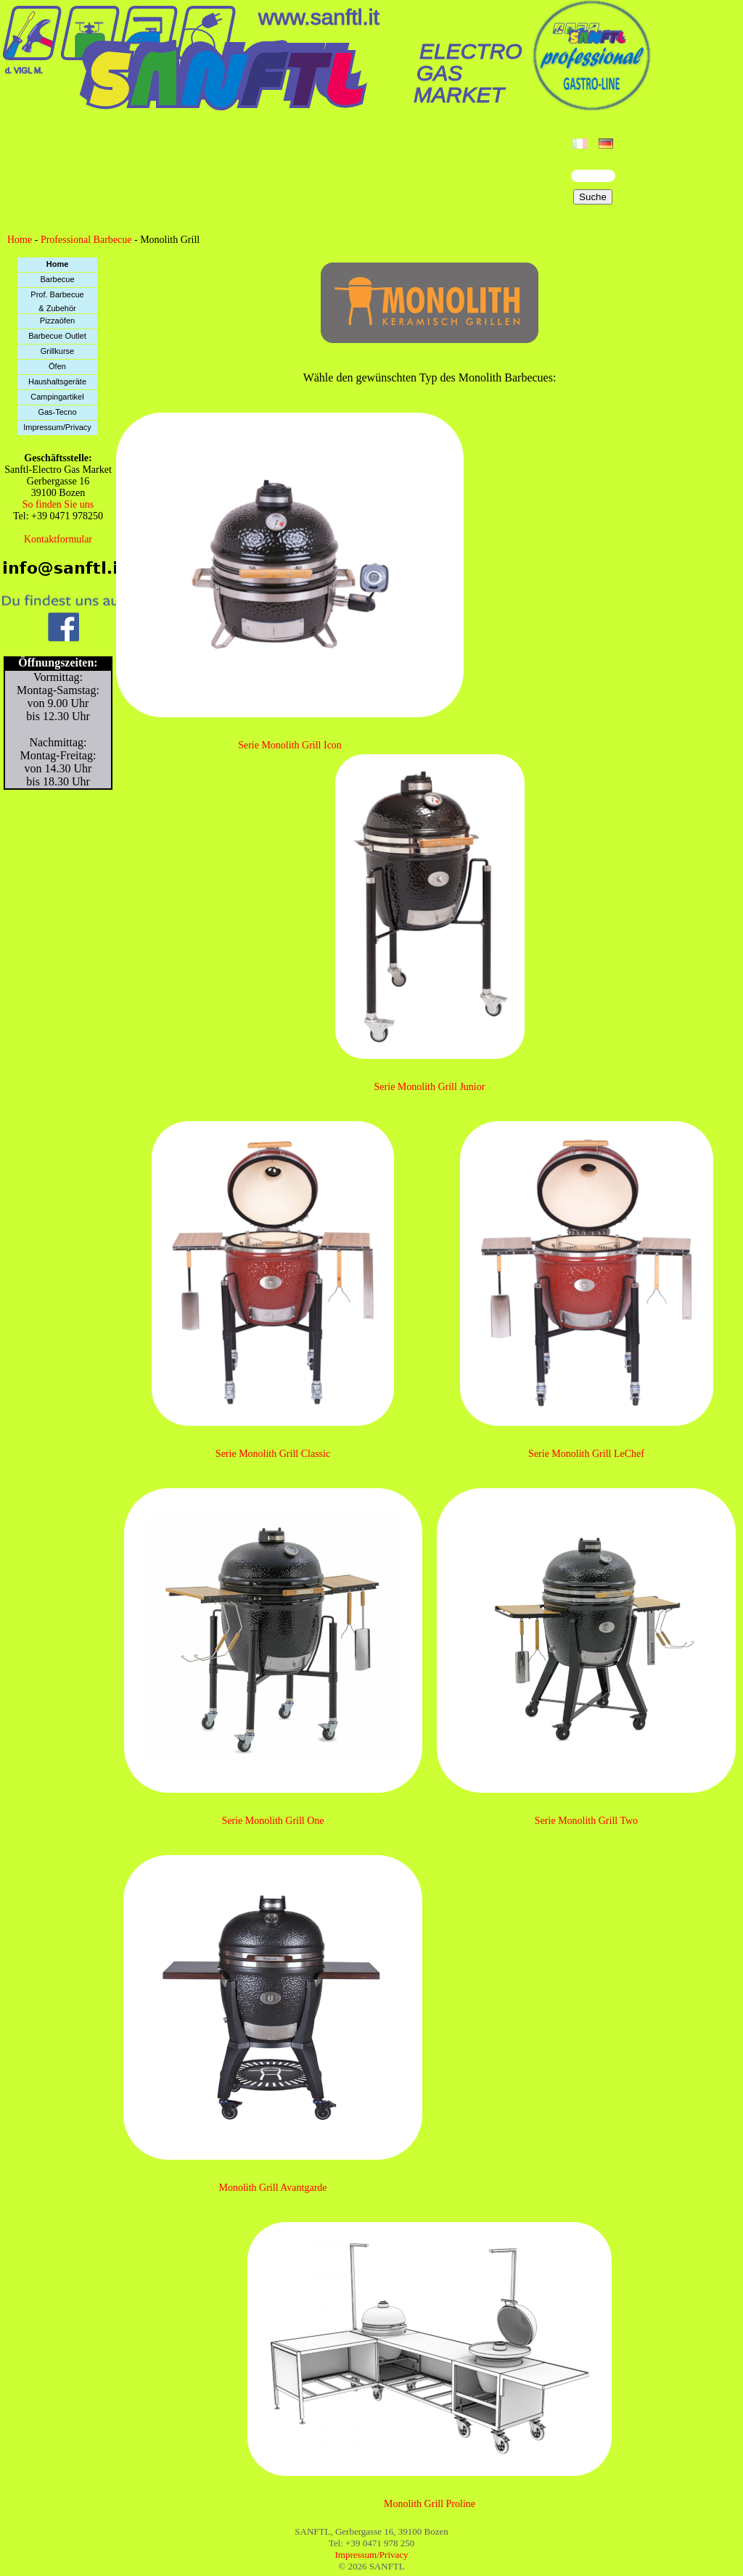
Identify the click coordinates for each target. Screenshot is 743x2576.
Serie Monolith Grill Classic (272, 1453)
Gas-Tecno (57, 412)
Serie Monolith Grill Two (586, 1820)
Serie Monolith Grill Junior (429, 1086)
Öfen (57, 366)
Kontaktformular (58, 539)
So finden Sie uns (58, 504)
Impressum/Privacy (57, 427)
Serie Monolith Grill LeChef (586, 1453)
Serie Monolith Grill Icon (290, 745)
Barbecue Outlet (57, 335)
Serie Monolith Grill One (272, 1820)
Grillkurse (57, 351)
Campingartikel (56, 396)
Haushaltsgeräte (57, 381)
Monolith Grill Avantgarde (272, 2187)
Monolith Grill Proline (429, 2503)
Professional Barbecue (86, 239)
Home (19, 239)
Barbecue (57, 279)
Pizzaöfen (57, 320)
